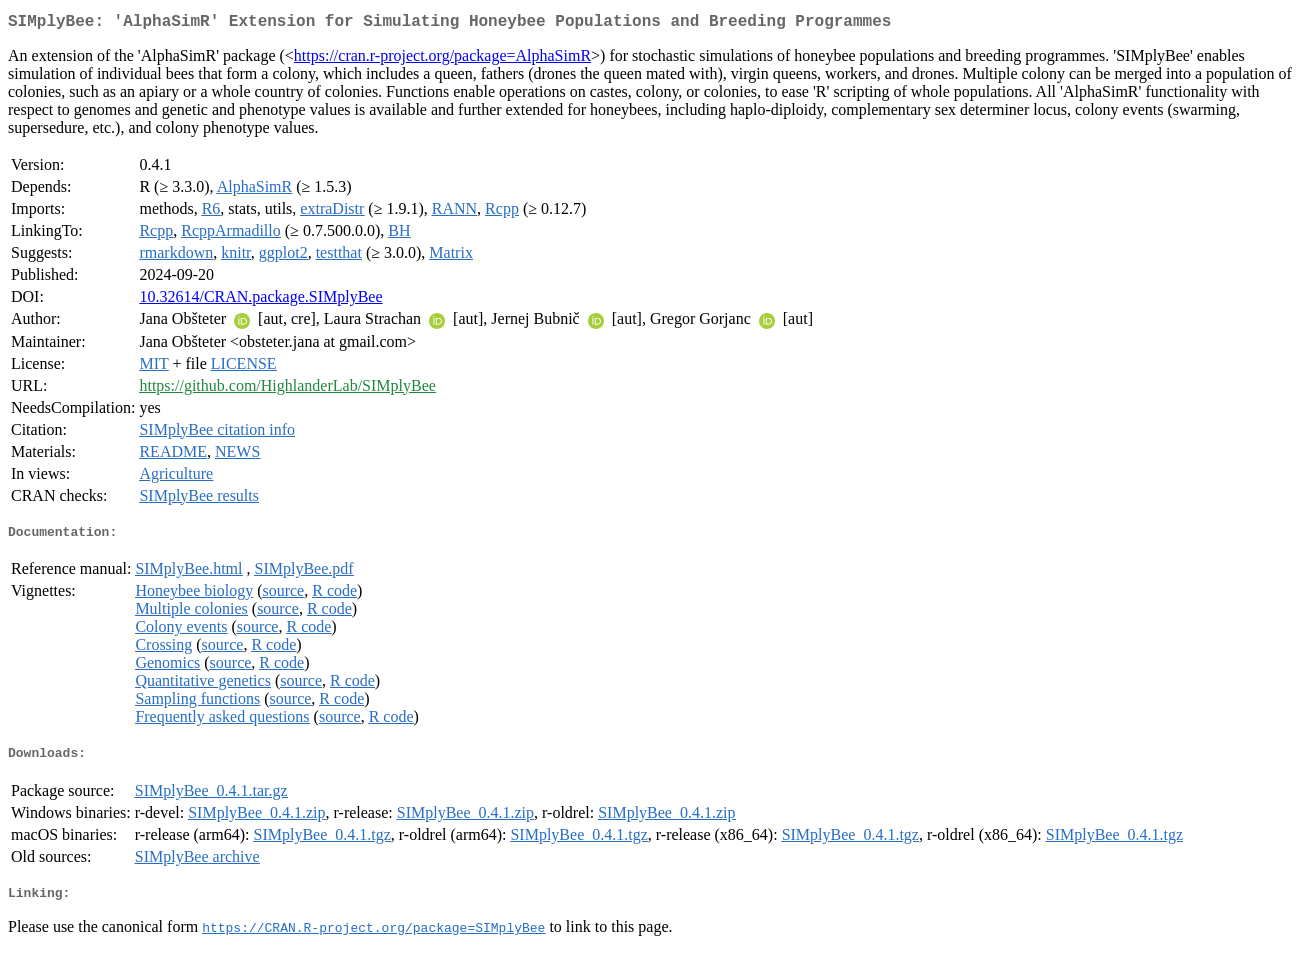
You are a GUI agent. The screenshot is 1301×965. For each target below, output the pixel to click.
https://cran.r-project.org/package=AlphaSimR (442, 59)
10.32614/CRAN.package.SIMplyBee (260, 300)
